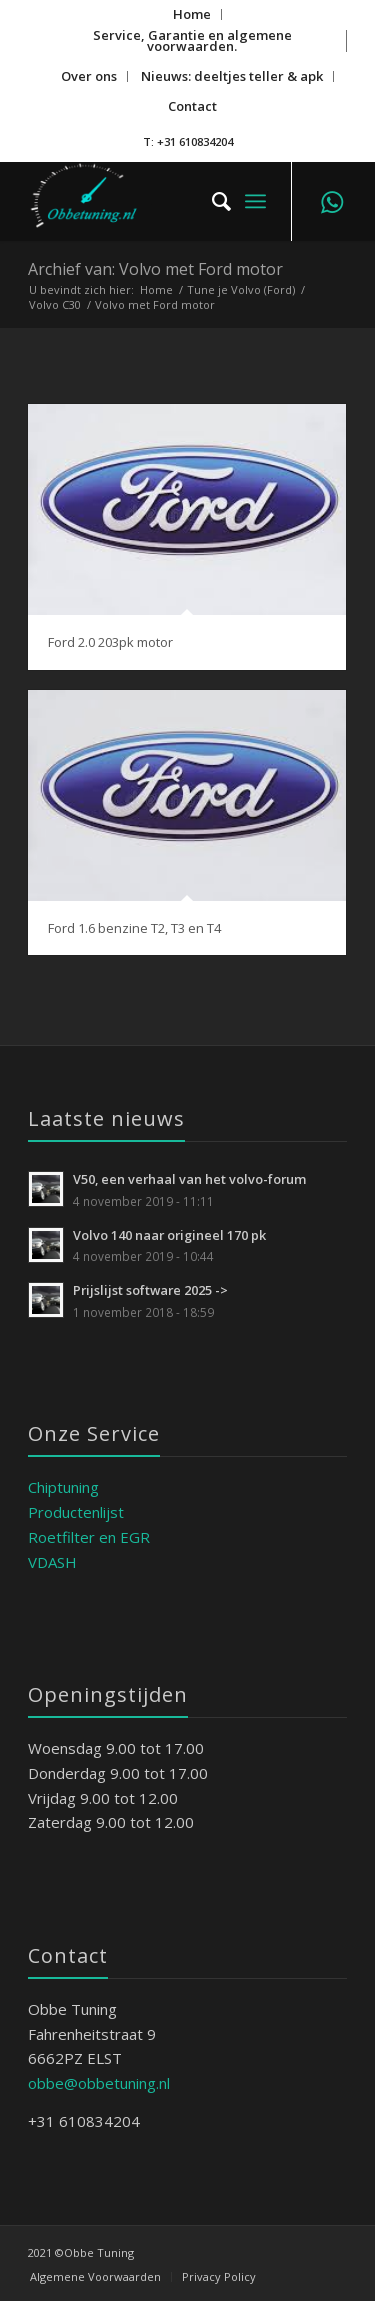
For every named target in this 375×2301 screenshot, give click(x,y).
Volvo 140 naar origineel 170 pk (169, 1235)
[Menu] (255, 201)
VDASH (52, 1562)
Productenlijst (76, 1512)
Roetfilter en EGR (89, 1537)
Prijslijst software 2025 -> (150, 1290)
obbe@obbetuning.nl (99, 2083)
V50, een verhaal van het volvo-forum (190, 1179)
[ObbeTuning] (155, 201)
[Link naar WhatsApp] (332, 201)
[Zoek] (211, 201)
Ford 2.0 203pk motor (110, 642)
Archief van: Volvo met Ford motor (155, 269)
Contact (192, 106)
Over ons (89, 76)
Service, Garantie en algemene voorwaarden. (192, 40)
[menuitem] (192, 14)
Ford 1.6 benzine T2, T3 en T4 (134, 928)
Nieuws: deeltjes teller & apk (232, 76)
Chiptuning (63, 1487)
